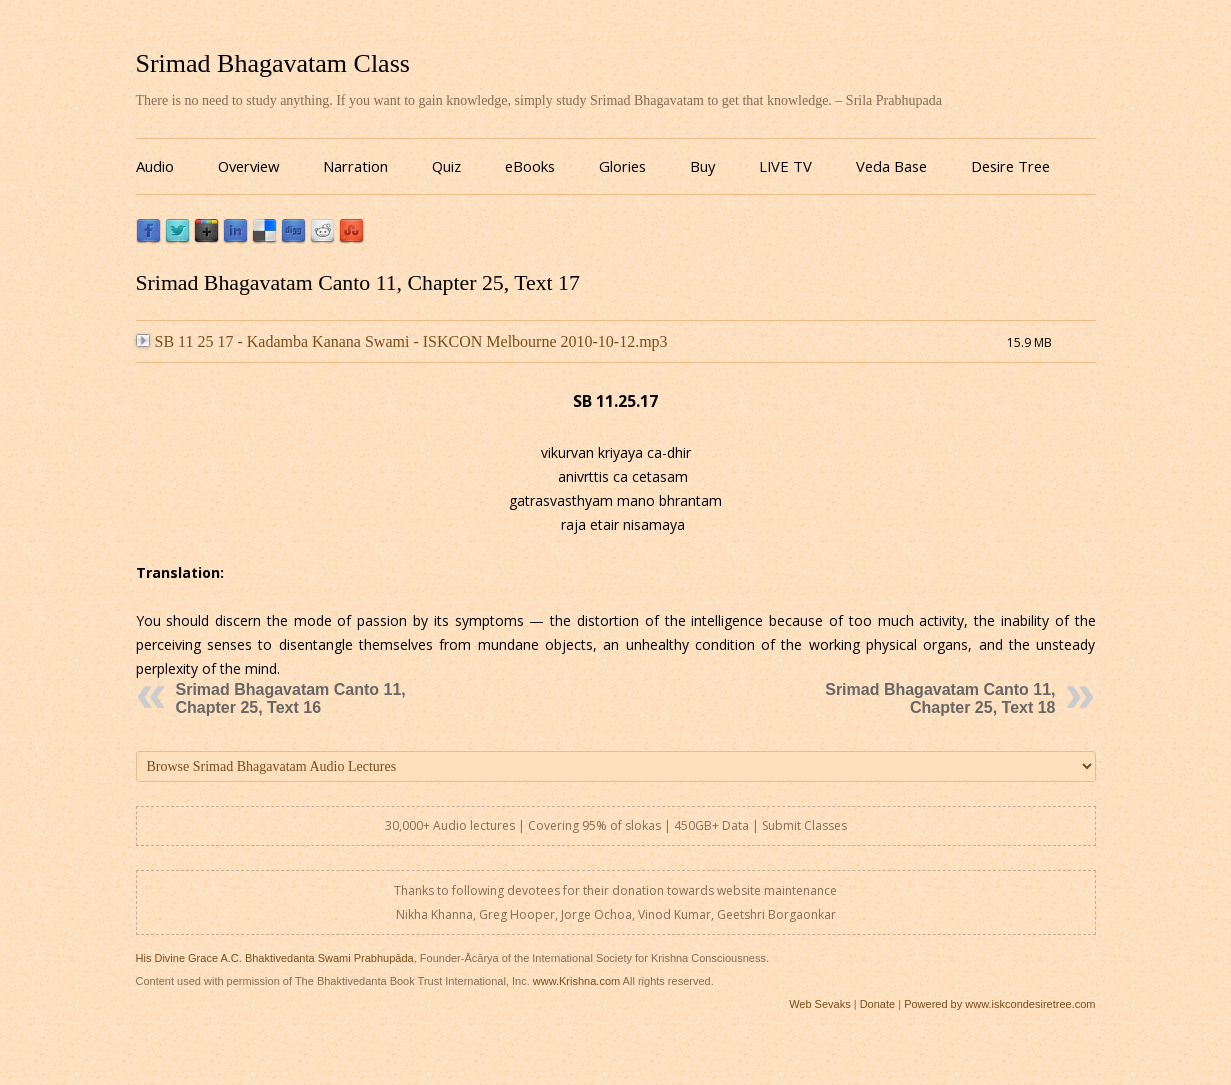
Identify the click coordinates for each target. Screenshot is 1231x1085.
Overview (248, 166)
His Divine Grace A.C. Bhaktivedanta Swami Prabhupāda (275, 958)
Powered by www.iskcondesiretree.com (999, 1004)
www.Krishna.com (576, 981)
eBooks (530, 166)
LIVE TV (785, 166)
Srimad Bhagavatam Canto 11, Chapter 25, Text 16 (291, 698)
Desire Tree (1010, 166)
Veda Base (891, 166)
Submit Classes (804, 825)
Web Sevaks (820, 1004)
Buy (702, 166)
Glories (622, 166)
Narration (355, 166)
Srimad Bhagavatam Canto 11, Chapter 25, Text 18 (940, 698)
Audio (155, 166)
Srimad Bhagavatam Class (273, 63)
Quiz (446, 166)
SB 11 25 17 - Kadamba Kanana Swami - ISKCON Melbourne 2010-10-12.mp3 (402, 341)
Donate (877, 1004)
